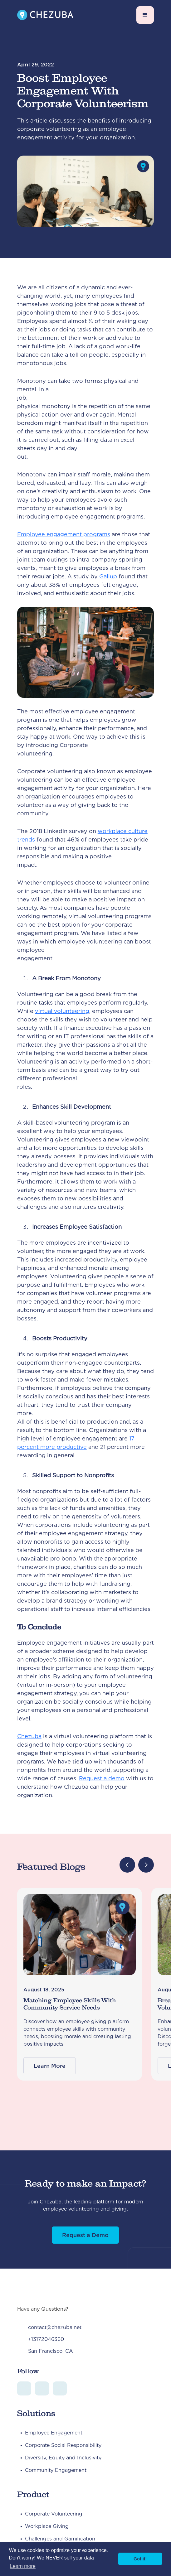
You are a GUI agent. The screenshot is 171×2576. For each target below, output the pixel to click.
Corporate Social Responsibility (63, 2445)
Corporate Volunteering (53, 2514)
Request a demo (102, 1778)
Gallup (108, 576)
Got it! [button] (140, 2558)
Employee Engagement (53, 2433)
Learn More (50, 2065)
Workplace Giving (47, 2526)
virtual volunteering (62, 1011)
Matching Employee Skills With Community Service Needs (69, 2004)
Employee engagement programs (63, 534)
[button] (145, 15)
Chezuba (29, 1736)
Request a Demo (85, 2235)
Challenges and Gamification (60, 2539)
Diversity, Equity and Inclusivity (63, 2458)
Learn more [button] (23, 2566)
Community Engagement (55, 2470)
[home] (45, 15)
